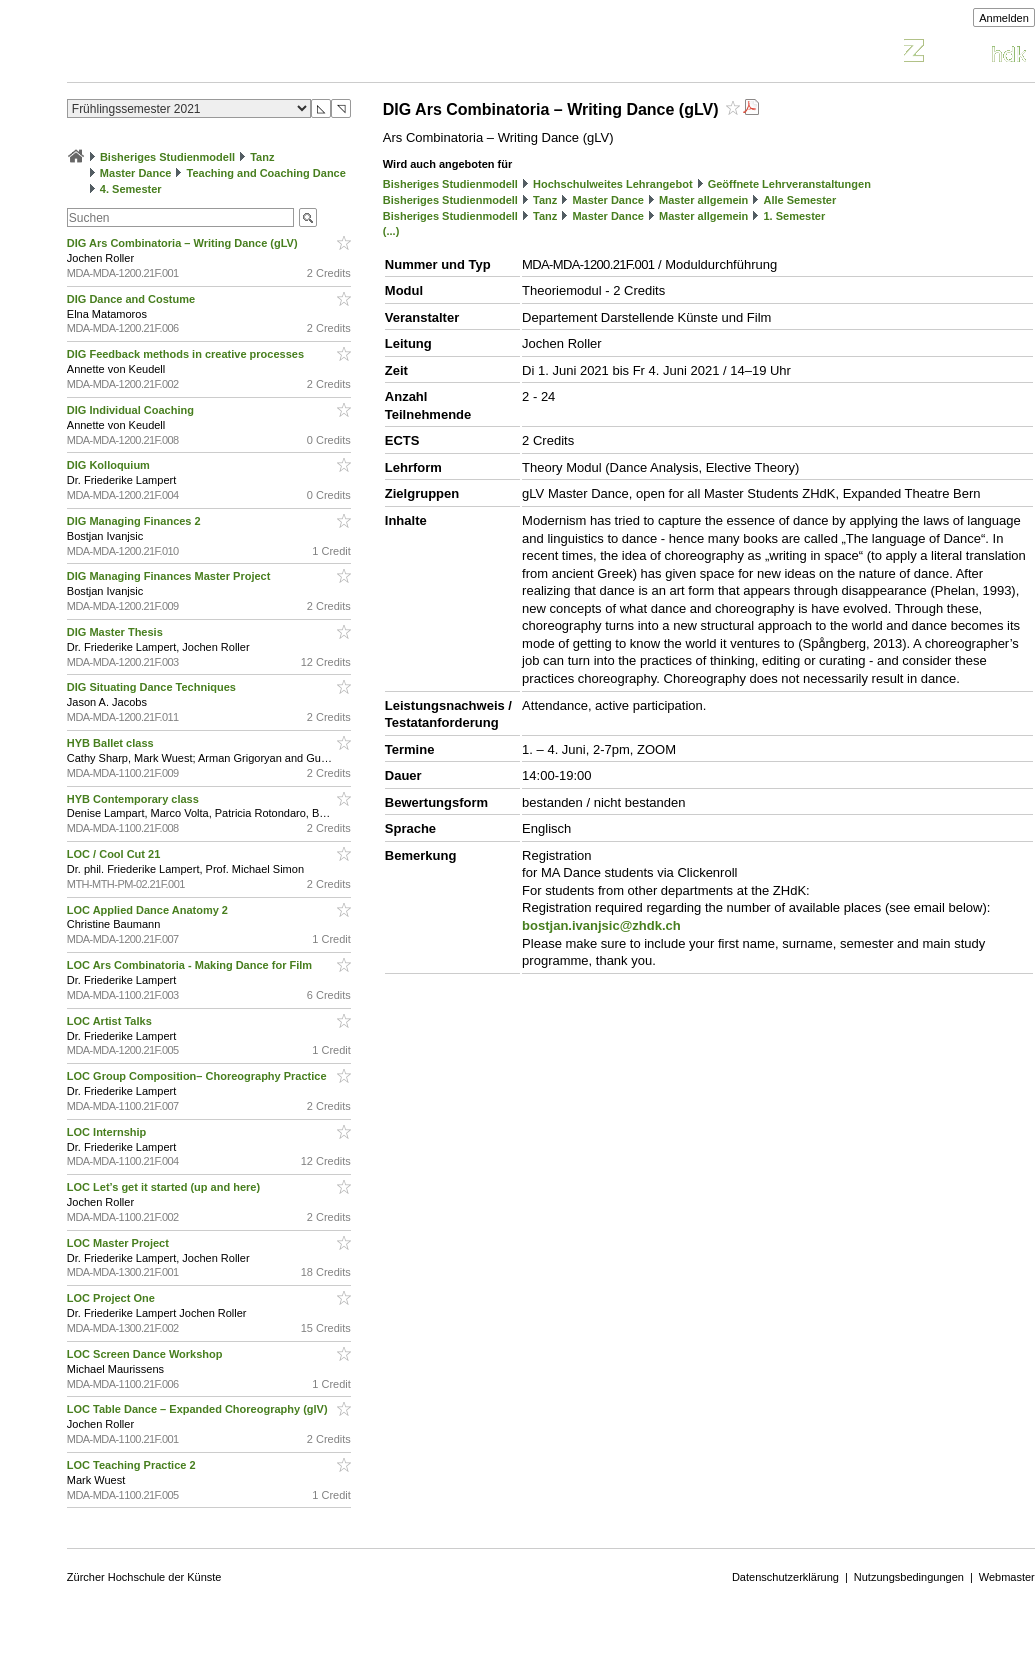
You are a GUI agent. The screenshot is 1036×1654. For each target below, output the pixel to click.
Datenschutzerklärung (785, 1577)
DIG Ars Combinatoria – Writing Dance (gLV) (184, 243)
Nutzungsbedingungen (909, 1577)
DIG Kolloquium (110, 465)
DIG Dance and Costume (132, 299)
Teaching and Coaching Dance (266, 173)
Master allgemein (703, 200)
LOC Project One (112, 1298)
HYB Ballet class (112, 743)
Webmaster (1007, 1577)
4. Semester (131, 189)
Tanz (262, 157)
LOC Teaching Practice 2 (133, 1465)
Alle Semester (799, 200)
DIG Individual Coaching (132, 410)
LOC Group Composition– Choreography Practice (198, 1076)
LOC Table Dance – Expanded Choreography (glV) (199, 1409)
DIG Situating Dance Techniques (153, 687)
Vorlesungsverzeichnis (214, 53)
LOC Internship (108, 1132)
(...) (391, 231)
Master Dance (136, 173)
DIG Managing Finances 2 (135, 521)
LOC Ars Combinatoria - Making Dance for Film (191, 965)
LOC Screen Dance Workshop (146, 1354)
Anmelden (1004, 18)
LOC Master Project (119, 1243)
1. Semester (794, 216)
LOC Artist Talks (111, 1021)
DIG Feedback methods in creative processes (187, 354)
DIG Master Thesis (116, 632)
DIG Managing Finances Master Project (170, 576)
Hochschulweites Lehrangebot (613, 184)
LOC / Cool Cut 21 (115, 854)
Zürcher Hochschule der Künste (144, 1577)
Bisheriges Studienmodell (167, 157)
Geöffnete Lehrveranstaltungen (789, 184)
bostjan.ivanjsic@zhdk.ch (601, 925)
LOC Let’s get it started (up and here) (165, 1187)
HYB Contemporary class (134, 799)
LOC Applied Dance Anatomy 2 (149, 910)
